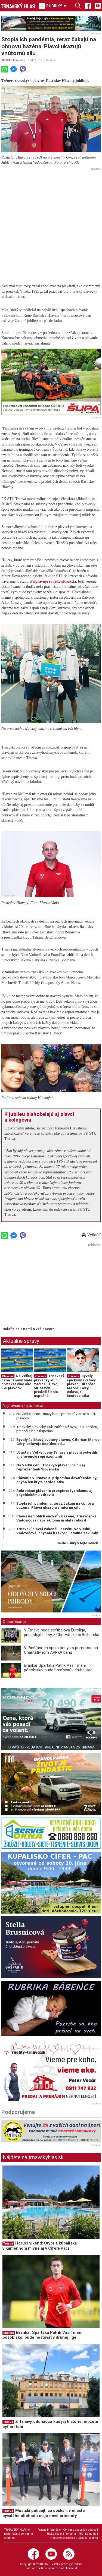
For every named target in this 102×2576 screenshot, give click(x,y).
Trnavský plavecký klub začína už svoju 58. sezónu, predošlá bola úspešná (49, 1386)
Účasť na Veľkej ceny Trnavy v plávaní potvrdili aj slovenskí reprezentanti (56, 1454)
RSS (80, 2534)
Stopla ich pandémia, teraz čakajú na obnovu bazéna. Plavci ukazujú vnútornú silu (55, 1505)
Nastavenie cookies (62, 2538)
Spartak (8, 2333)
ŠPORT (5, 60)
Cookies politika (88, 2538)
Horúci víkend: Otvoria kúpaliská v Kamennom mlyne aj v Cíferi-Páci (39, 2246)
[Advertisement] (51, 223)
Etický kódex (54, 2534)
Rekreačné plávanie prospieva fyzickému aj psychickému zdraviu (54, 1492)
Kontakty (90, 2534)
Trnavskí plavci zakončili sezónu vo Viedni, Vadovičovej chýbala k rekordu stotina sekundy (57, 1531)
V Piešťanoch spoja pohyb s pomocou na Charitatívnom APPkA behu (61, 1650)
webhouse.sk (69, 2568)
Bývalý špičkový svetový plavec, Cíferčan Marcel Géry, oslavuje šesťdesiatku (81, 1386)
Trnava (8, 2243)
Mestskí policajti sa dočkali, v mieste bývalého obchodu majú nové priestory (43, 2513)
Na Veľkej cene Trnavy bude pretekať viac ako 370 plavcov (16, 1382)
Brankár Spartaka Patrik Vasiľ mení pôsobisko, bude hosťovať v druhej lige (58, 1667)
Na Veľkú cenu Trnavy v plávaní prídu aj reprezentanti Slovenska (50, 1467)
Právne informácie (49, 2529)
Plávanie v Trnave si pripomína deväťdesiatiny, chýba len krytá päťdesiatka (56, 1480)
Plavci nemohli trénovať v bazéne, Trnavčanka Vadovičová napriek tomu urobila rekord (56, 1518)
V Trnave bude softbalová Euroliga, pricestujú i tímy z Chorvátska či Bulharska (61, 1632)
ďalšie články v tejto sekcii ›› (79, 1543)
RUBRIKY (53, 6)
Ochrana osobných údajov (79, 2529)
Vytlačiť (91, 1234)
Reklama (70, 2534)
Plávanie (18, 60)
